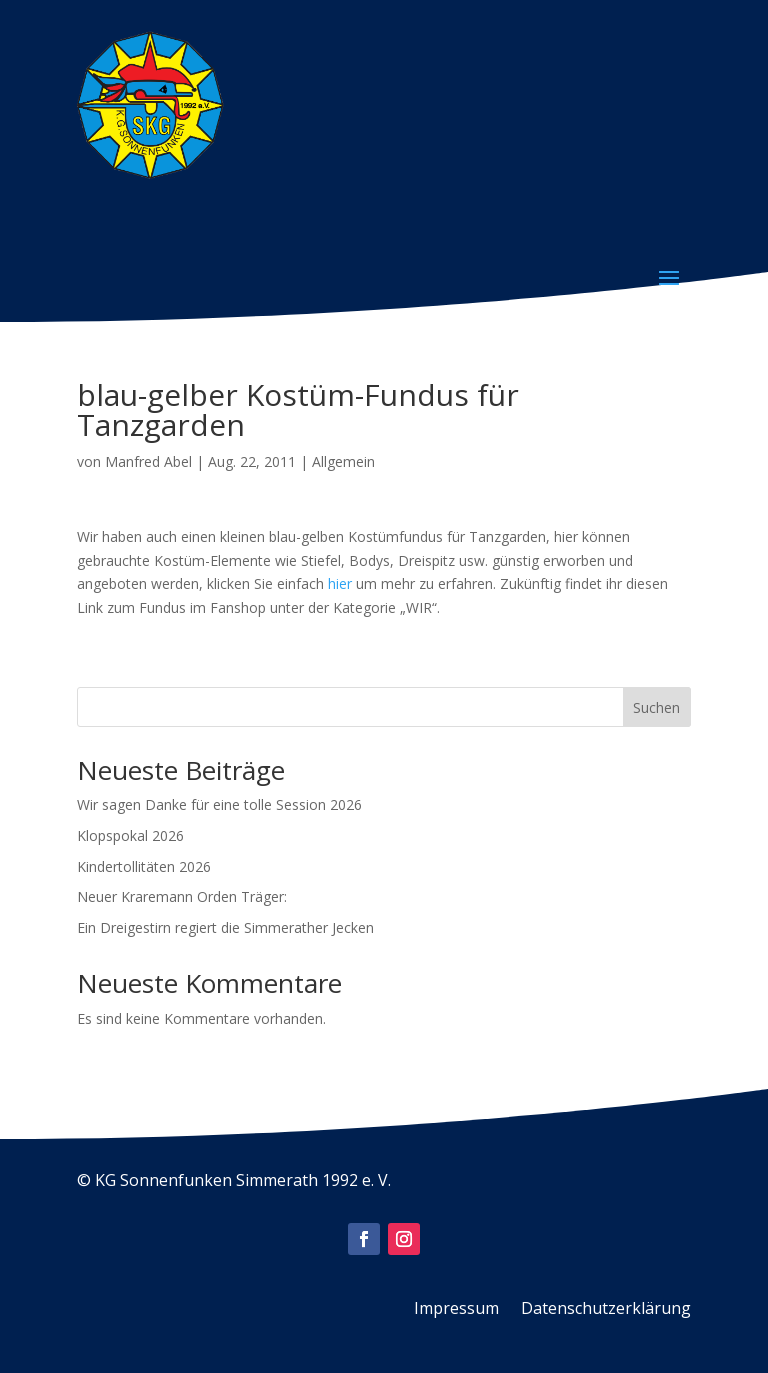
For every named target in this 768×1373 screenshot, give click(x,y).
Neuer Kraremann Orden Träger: (182, 896)
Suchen (656, 707)
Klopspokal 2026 (130, 835)
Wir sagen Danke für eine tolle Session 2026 (219, 804)
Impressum (456, 1310)
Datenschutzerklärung (606, 1310)
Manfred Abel (148, 461)
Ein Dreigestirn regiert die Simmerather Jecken (225, 927)
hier (340, 583)
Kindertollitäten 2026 (144, 866)
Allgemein (343, 461)
